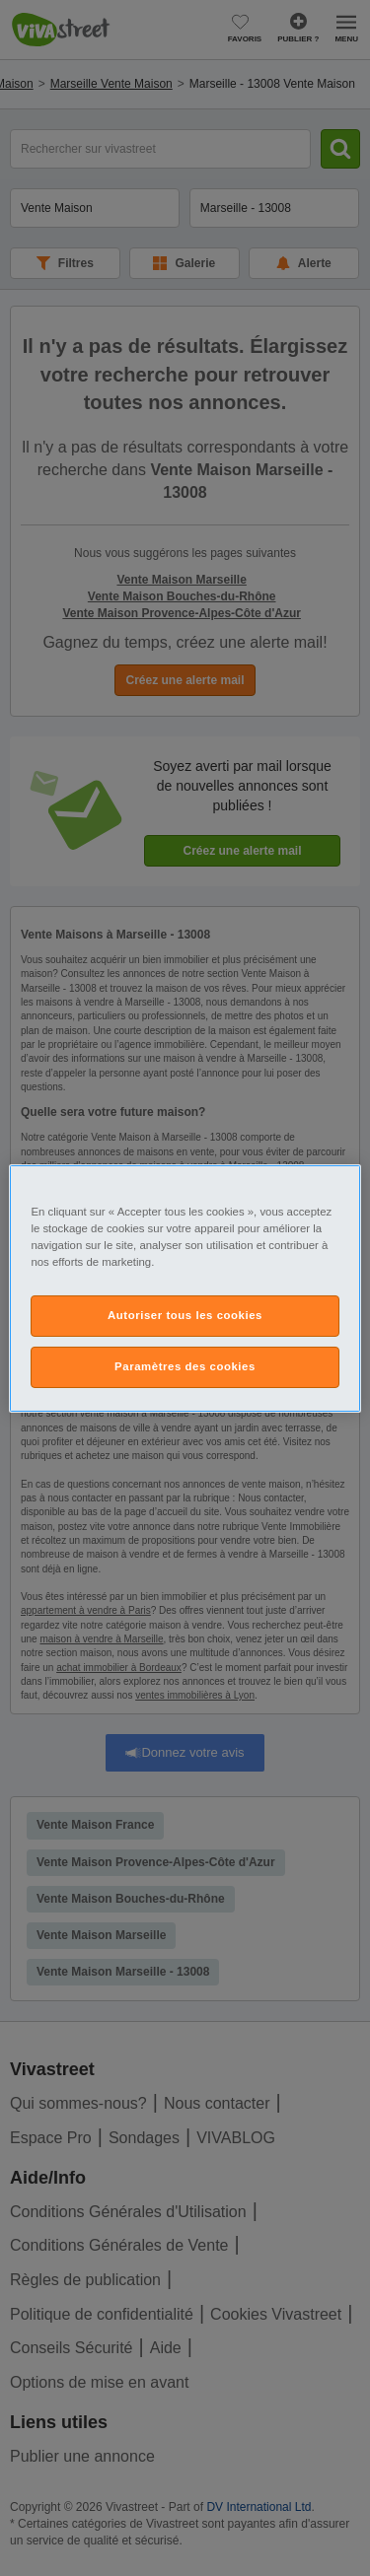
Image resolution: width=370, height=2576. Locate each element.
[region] (184, 1287)
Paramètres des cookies (185, 1366)
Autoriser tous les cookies (185, 1315)
